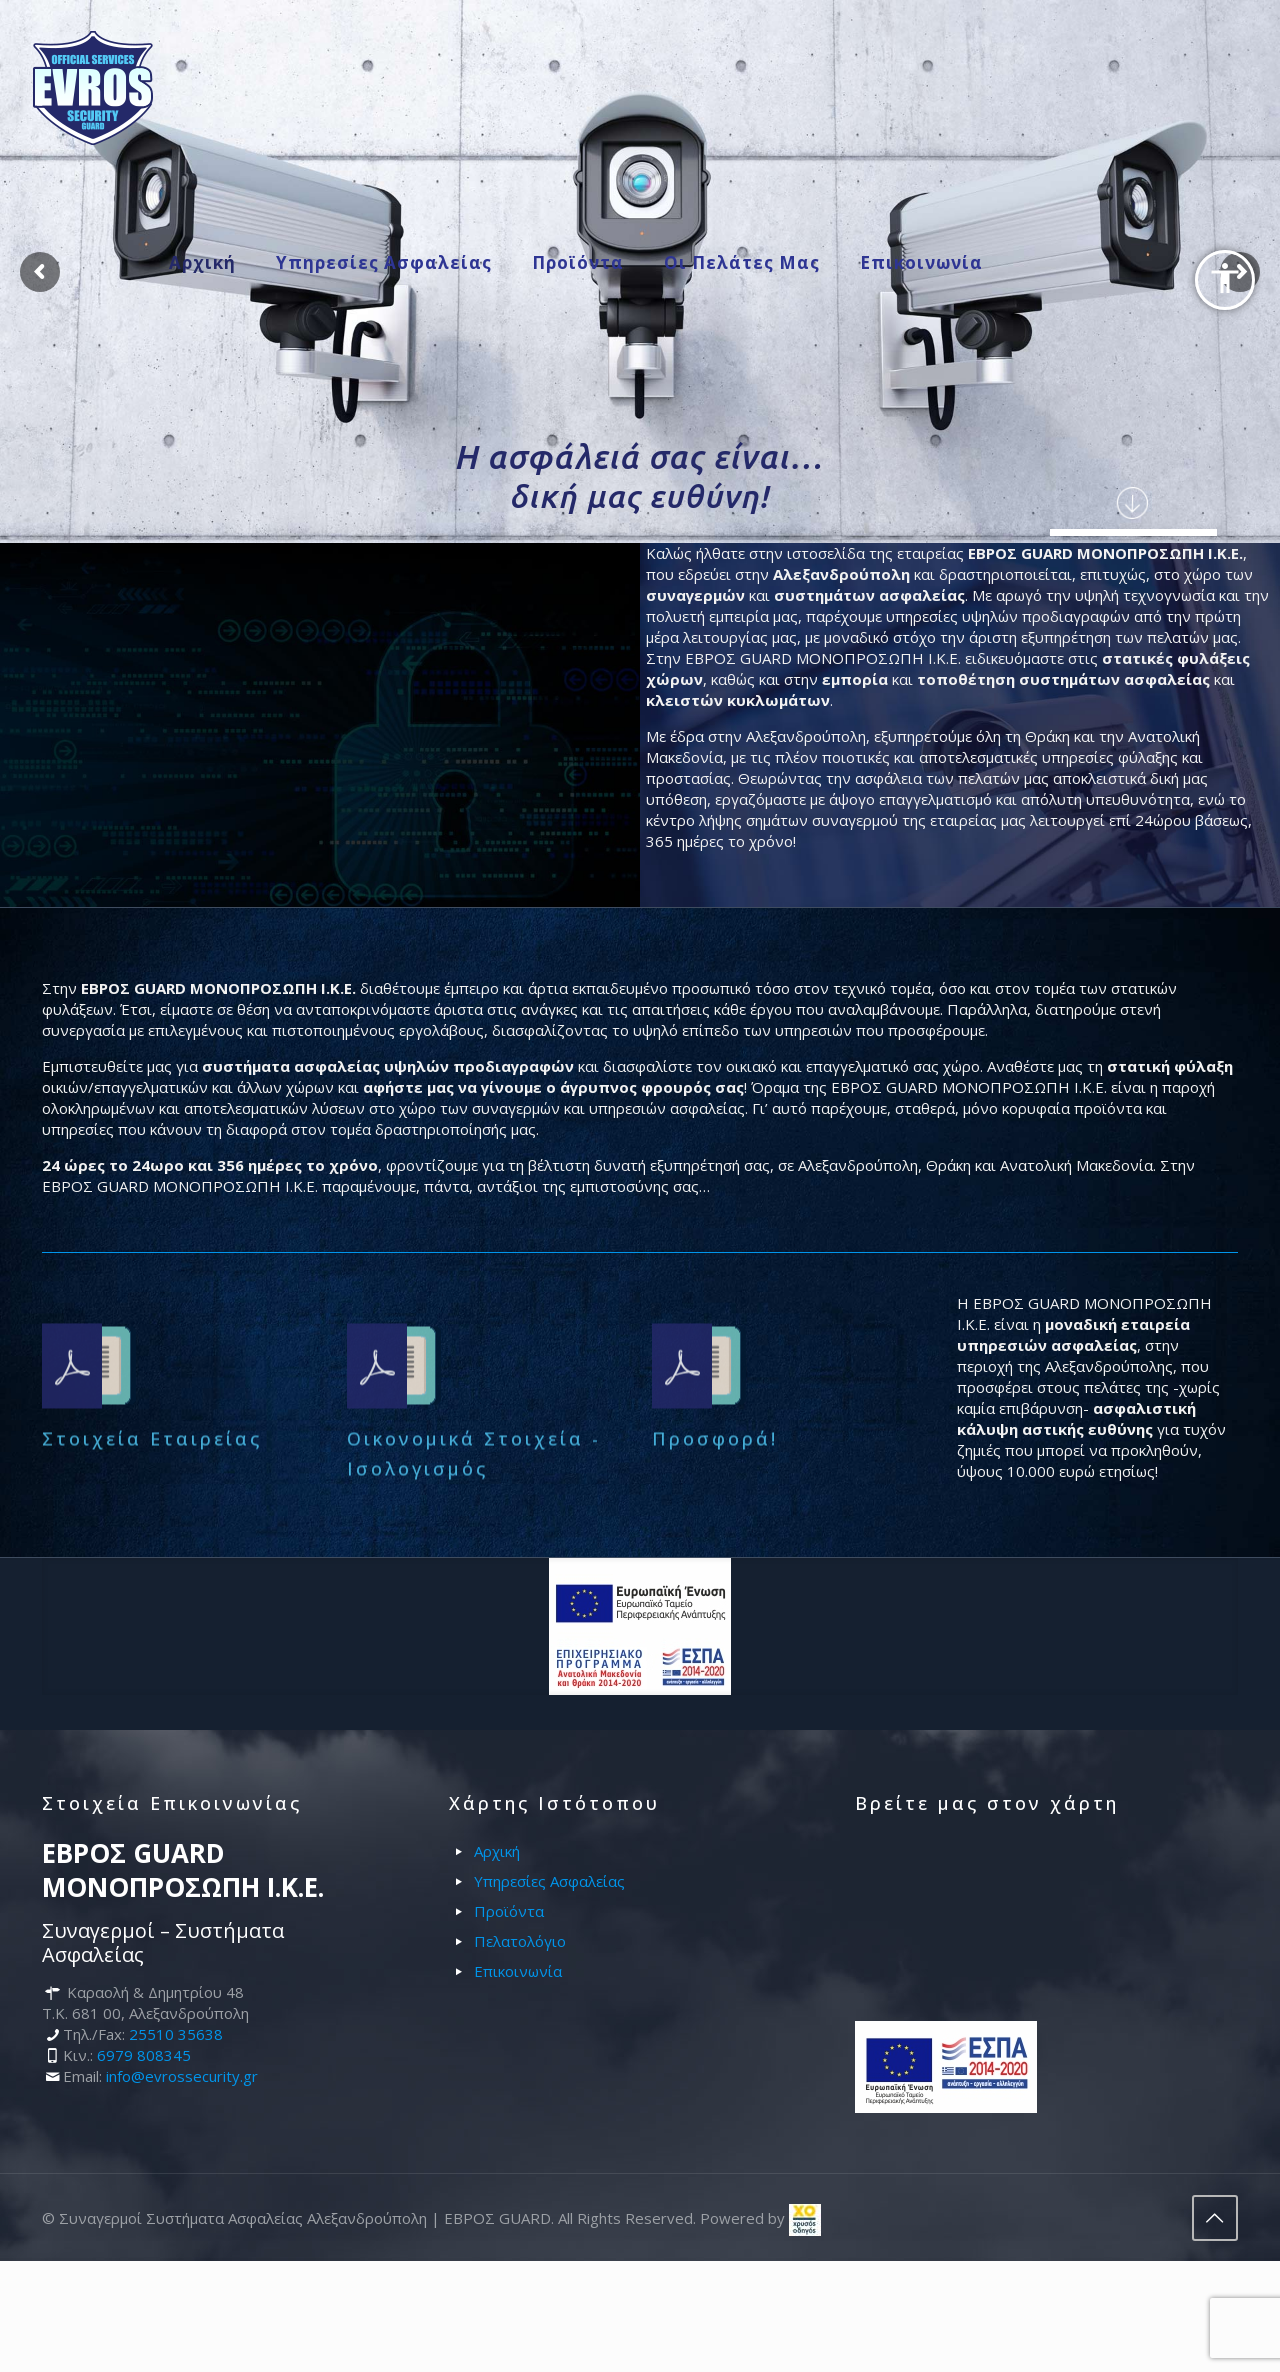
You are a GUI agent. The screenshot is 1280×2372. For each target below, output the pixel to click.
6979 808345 (144, 2055)
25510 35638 (176, 2034)
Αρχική (497, 1851)
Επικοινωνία (518, 1971)
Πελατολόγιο (520, 1941)
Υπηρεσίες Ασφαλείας (549, 1881)
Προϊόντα (509, 1911)
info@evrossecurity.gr (182, 2076)
